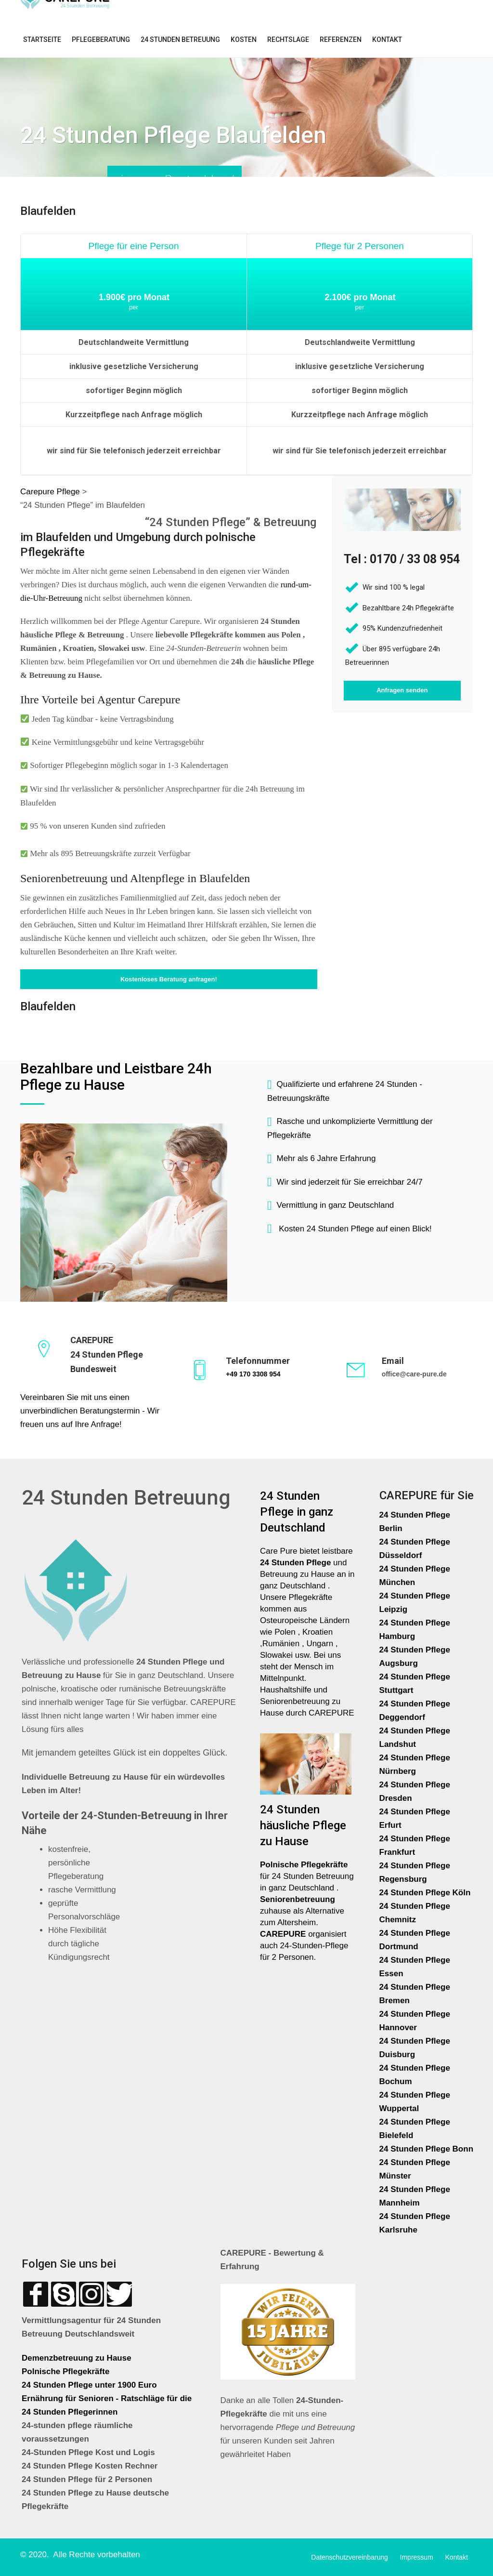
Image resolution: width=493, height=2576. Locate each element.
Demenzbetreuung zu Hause (76, 2358)
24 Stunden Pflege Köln (425, 1892)
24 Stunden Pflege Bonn (426, 2148)
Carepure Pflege (51, 491)
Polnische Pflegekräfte (67, 2371)
